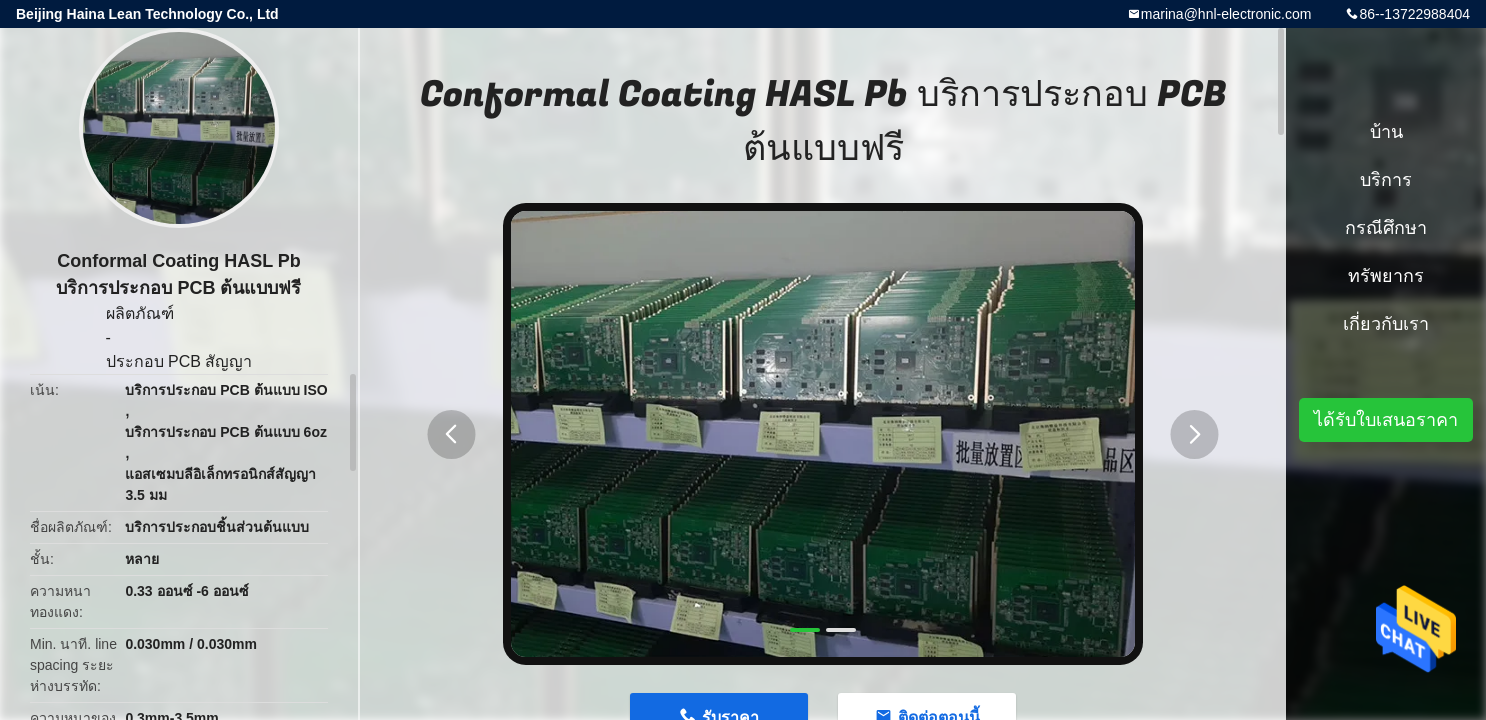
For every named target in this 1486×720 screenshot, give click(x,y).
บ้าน (1386, 132)
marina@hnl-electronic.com (1226, 14)
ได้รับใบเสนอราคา (1386, 420)
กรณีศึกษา (1386, 228)
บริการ (1386, 180)
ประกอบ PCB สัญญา (179, 361)
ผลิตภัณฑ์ (140, 313)
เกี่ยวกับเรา (1386, 324)
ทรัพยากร (1386, 276)
